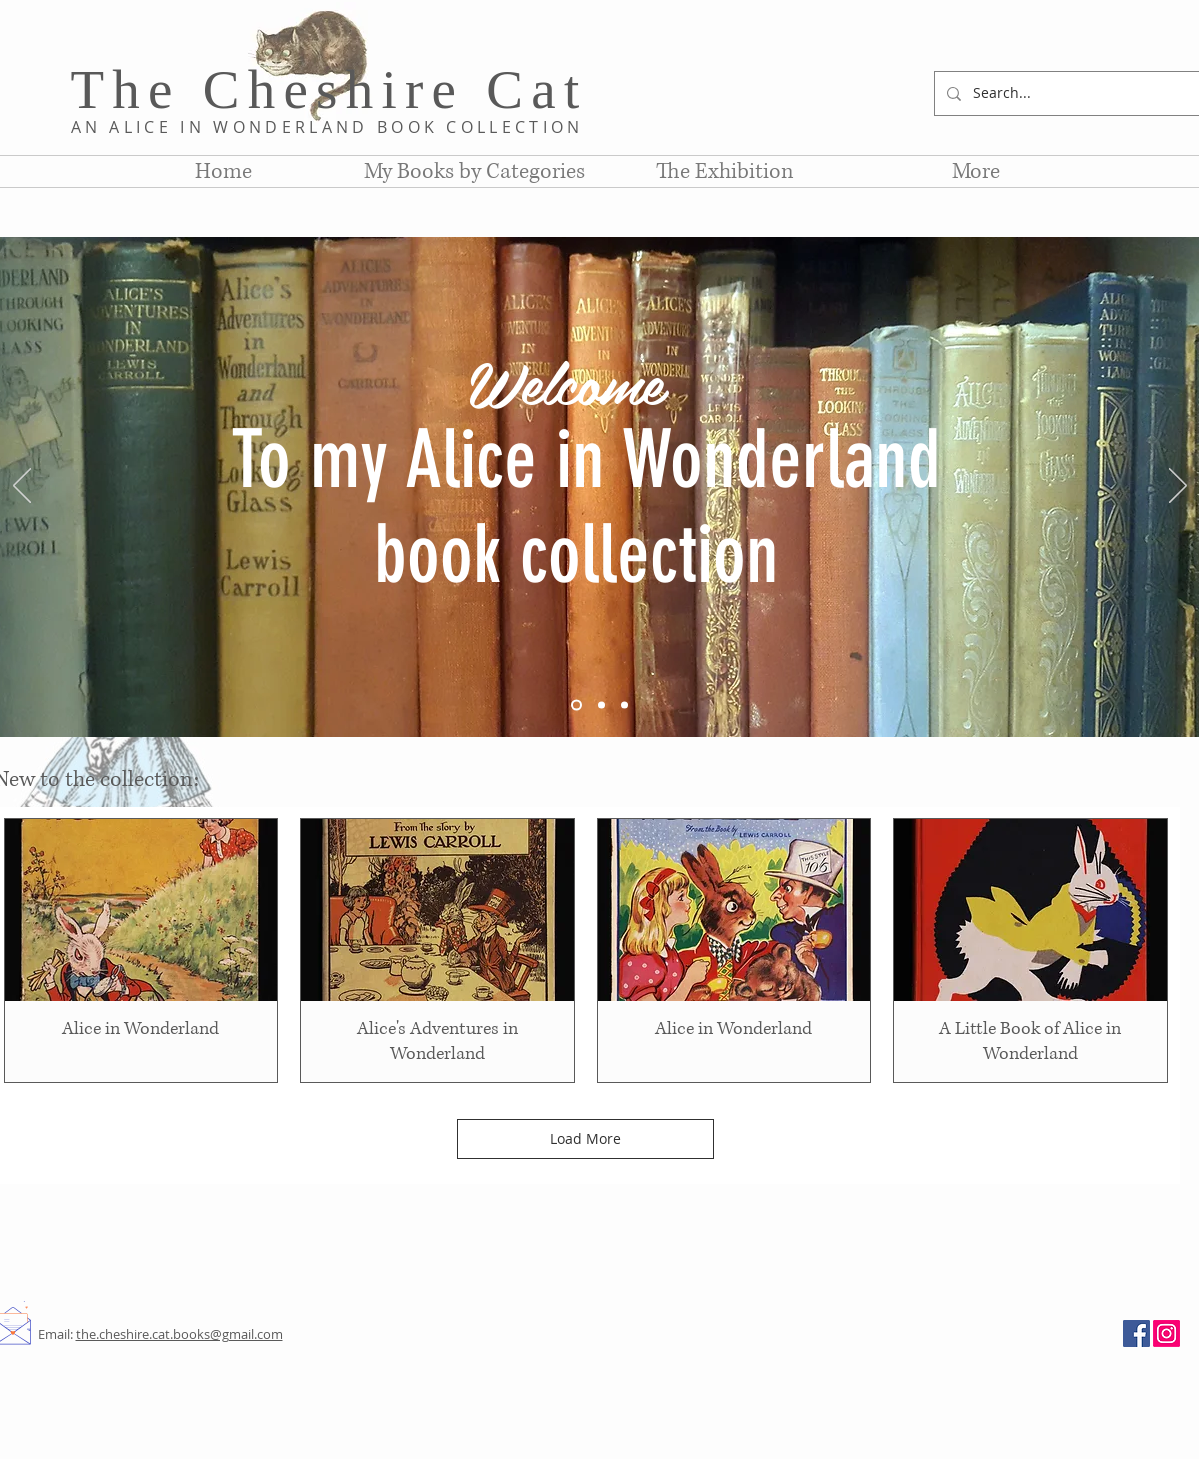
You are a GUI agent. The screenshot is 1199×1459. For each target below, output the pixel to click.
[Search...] (1069, 93)
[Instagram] (1166, 1333)
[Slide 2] (601, 705)
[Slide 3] (624, 705)
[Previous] (22, 487)
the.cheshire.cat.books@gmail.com (179, 1334)
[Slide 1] (576, 705)
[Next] (1178, 487)
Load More (585, 1138)
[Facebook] (1136, 1333)
